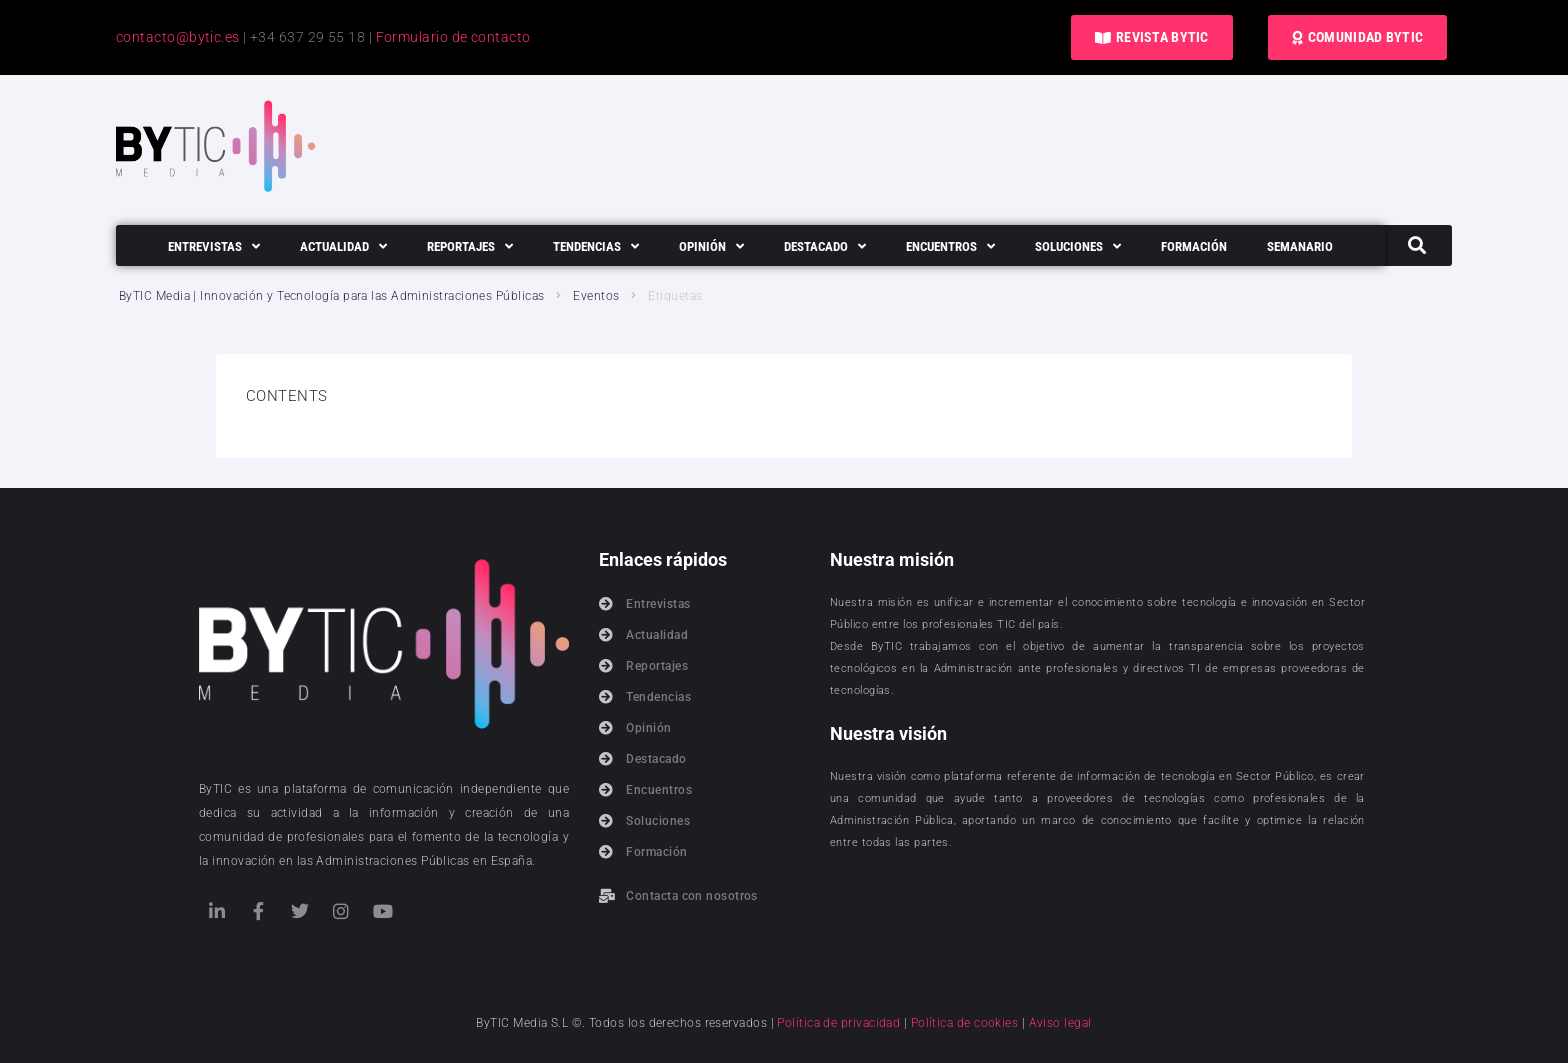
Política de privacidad (838, 1023)
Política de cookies (965, 1023)
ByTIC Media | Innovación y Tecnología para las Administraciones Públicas (331, 296)
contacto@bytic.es (178, 37)
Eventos (596, 296)
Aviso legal (1060, 1023)
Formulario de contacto (453, 37)
